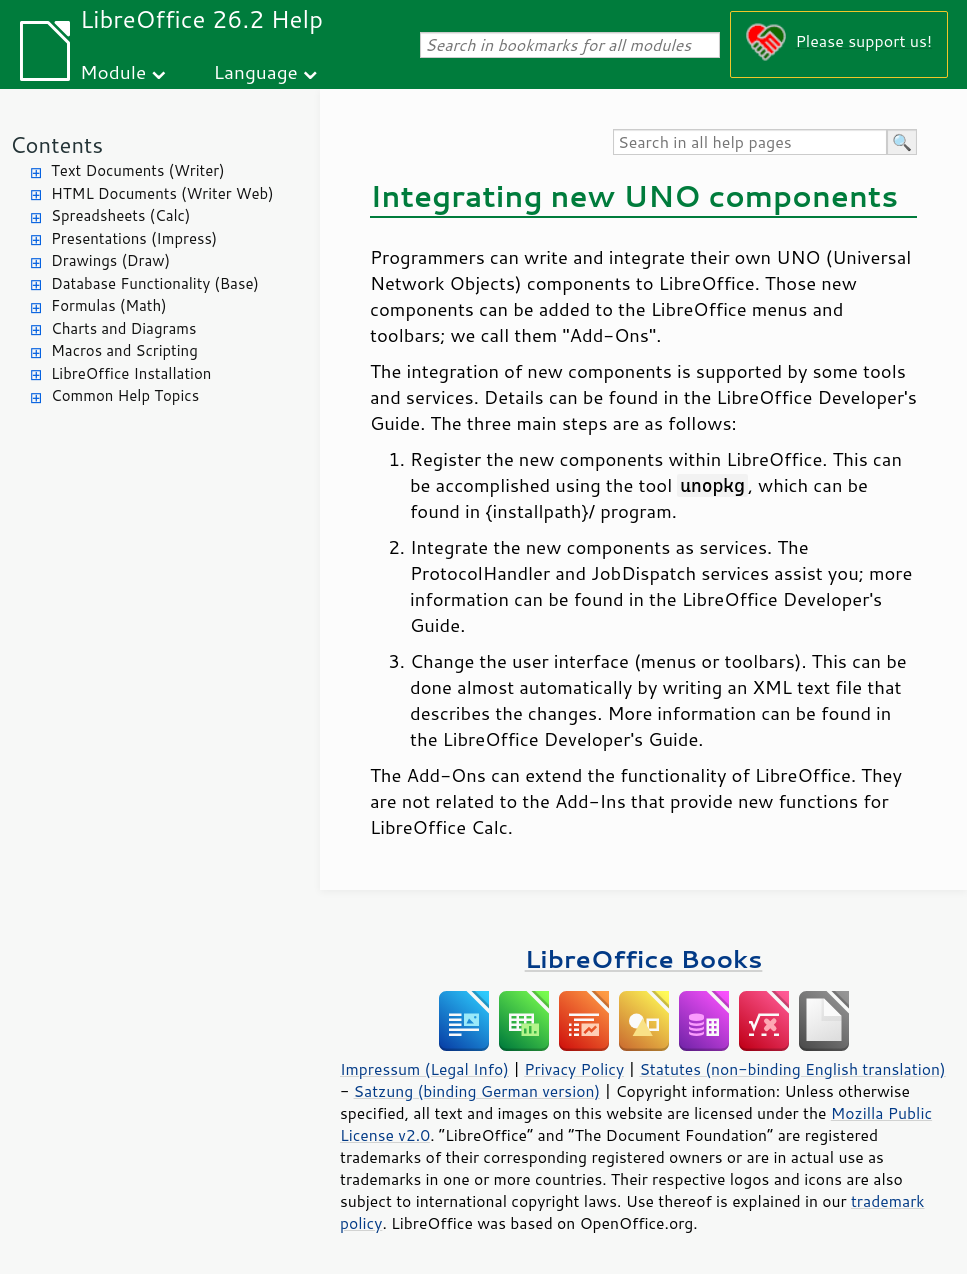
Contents (56, 144)
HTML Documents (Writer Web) (162, 193)
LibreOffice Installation (131, 373)
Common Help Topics (125, 395)
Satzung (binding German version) (477, 1091)
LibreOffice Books (644, 958)
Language (256, 71)
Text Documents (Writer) (138, 170)
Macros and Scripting (124, 350)
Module (113, 71)
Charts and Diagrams (123, 328)
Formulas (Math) (109, 305)
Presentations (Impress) (134, 238)
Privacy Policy (574, 1069)
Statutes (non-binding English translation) (792, 1069)
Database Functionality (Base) (155, 283)
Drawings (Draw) (110, 260)
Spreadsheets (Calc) (120, 215)
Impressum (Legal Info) (424, 1069)
